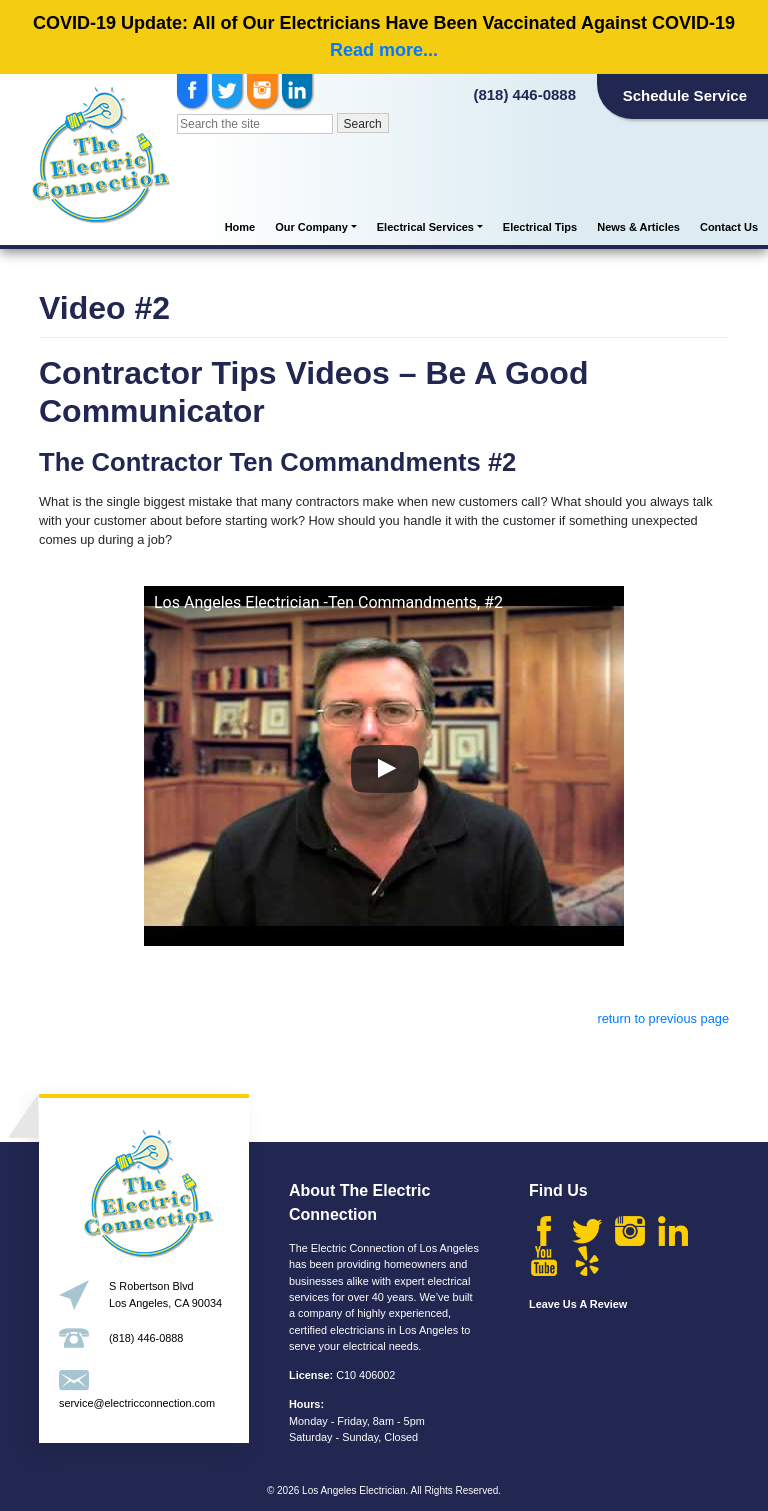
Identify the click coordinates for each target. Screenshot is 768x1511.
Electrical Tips (540, 227)
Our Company (311, 227)
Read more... (384, 50)
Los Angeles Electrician (353, 1490)
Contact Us (729, 227)
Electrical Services (425, 227)
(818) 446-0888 (524, 94)
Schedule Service (685, 95)
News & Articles (638, 227)
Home (240, 227)
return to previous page (663, 1018)
